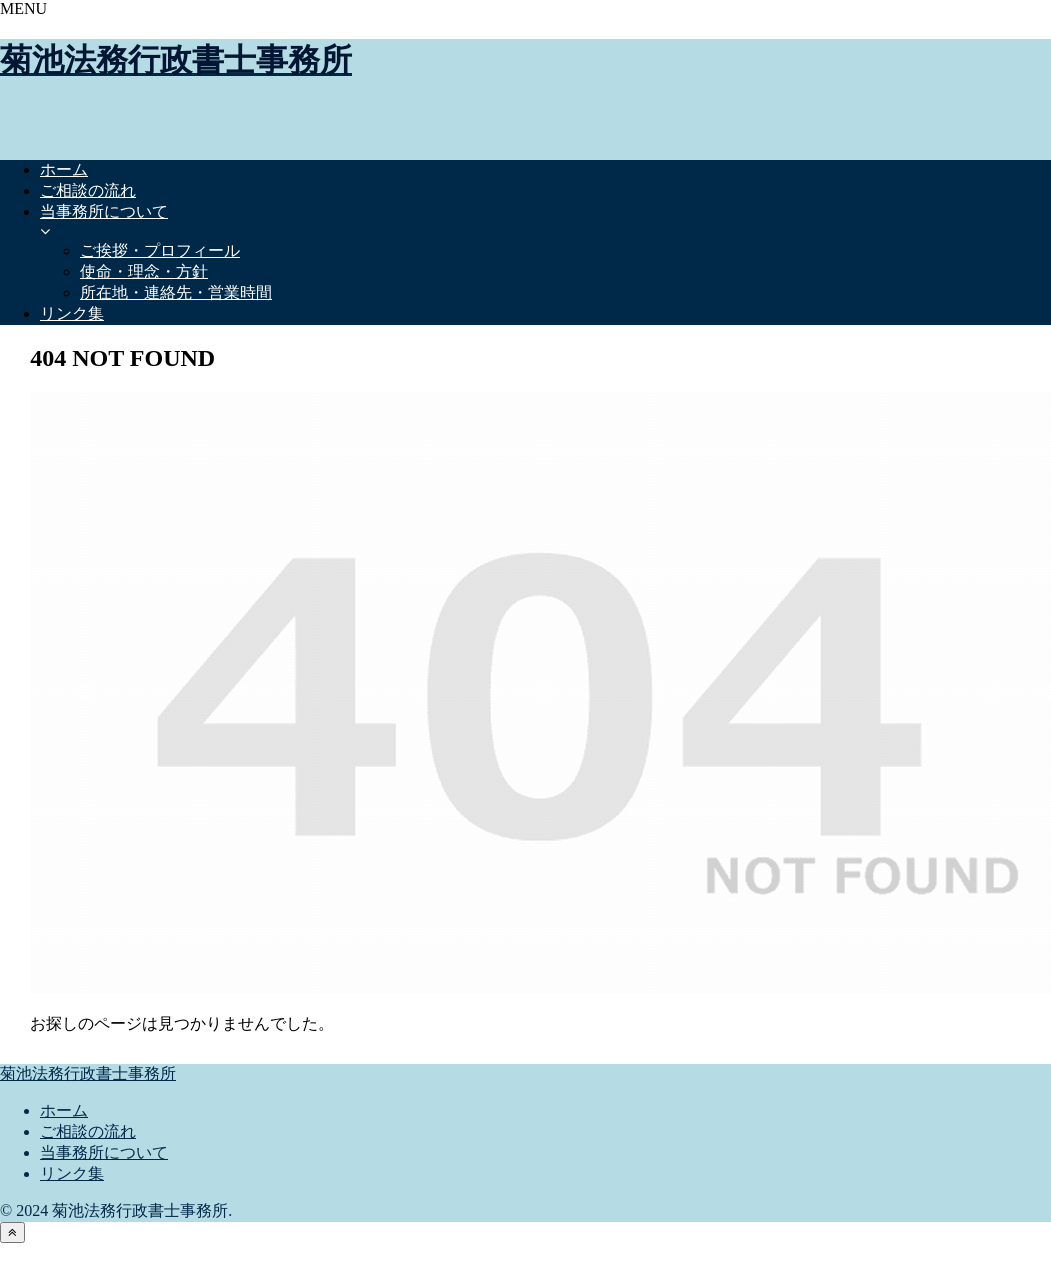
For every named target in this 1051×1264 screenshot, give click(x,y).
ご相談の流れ (88, 1131)
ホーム (64, 1110)
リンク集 (72, 1173)
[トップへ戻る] (12, 1232)
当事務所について (104, 1152)
